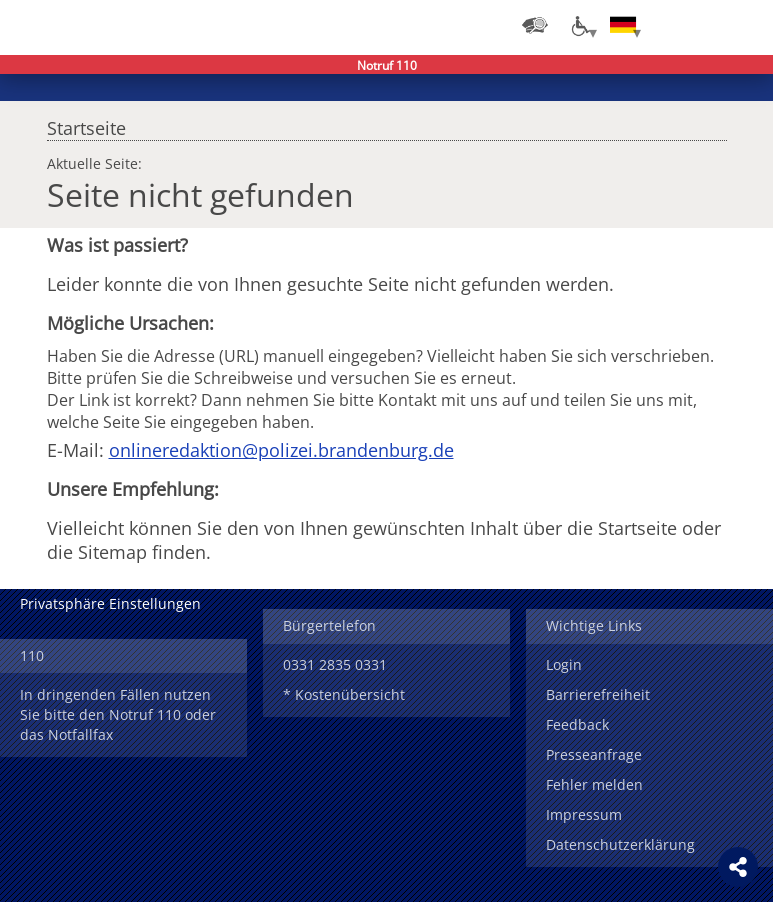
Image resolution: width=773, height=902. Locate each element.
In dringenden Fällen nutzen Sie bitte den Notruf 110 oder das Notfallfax (118, 714)
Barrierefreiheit (598, 694)
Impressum (584, 814)
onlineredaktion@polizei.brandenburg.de (281, 450)
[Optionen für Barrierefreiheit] (579, 25)
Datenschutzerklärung (620, 844)
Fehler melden (594, 784)
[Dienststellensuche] (535, 25)
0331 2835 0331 (335, 664)
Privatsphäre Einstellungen (110, 603)
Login (564, 664)
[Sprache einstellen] (623, 25)
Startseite (86, 123)
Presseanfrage (594, 754)
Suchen (703, 25)
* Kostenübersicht (344, 694)
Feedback (577, 724)
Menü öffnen (743, 25)
